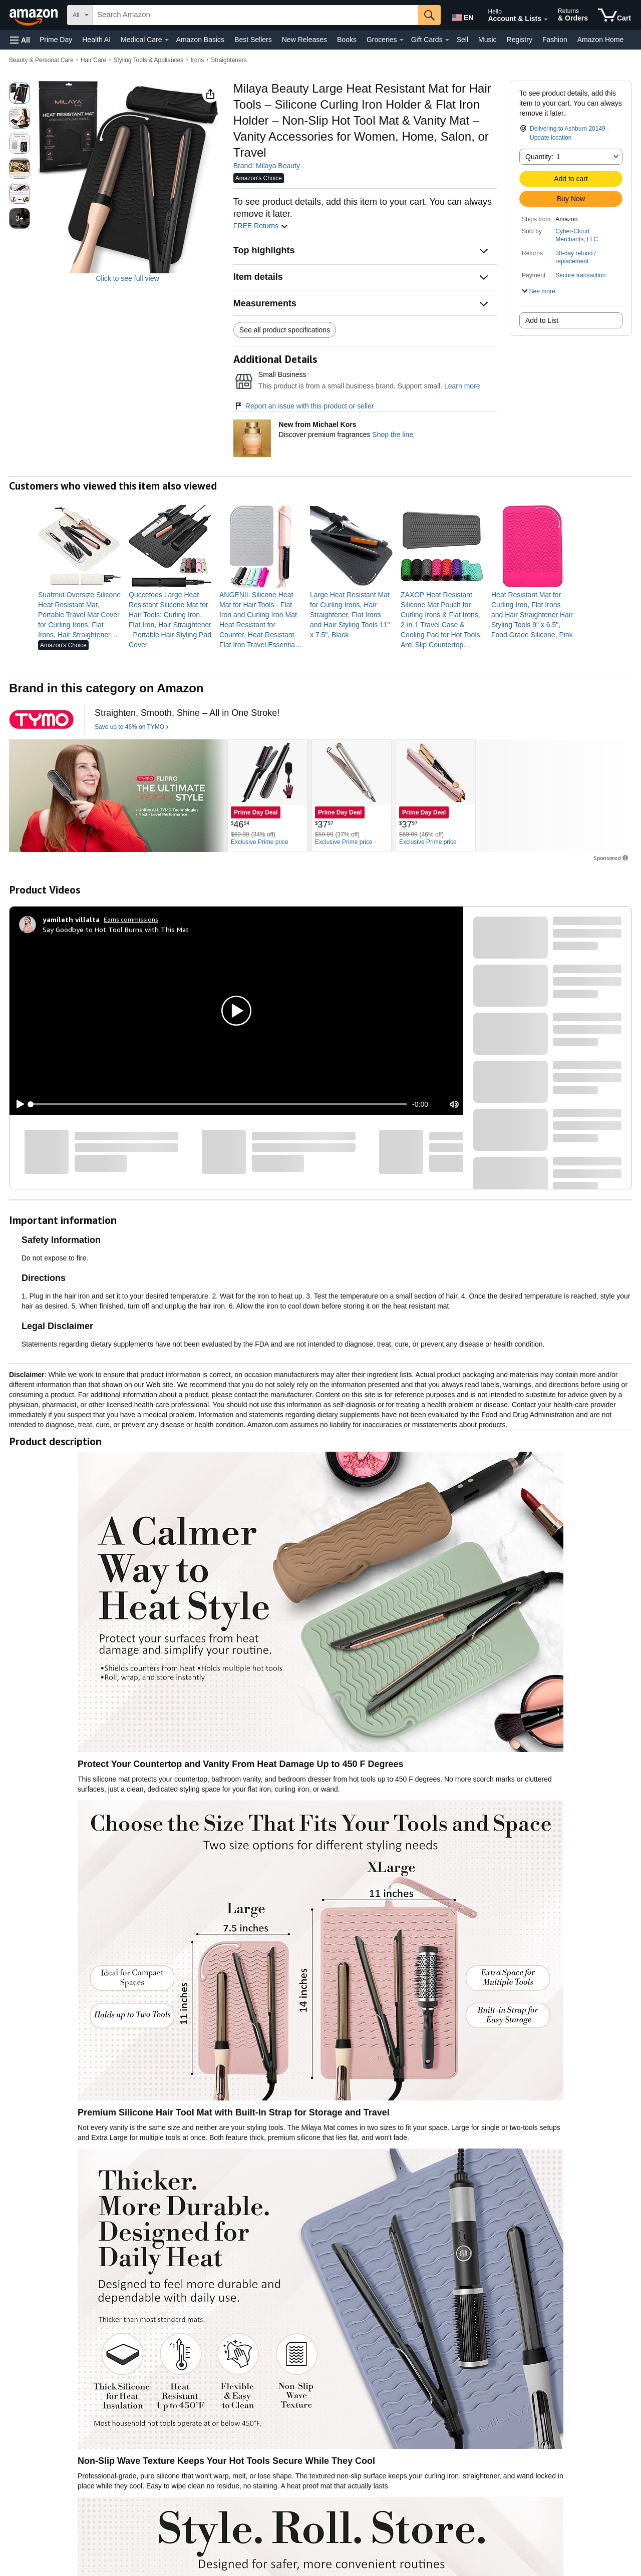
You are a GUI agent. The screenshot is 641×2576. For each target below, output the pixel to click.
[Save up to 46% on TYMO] (132, 727)
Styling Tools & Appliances (148, 60)
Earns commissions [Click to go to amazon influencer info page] (131, 919)
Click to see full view (127, 278)
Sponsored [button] (611, 857)
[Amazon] (34, 15)
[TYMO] (41, 719)
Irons (197, 60)
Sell (462, 40)
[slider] (219, 1104)
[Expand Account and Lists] (546, 20)
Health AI (96, 40)
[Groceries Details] (402, 40)
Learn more (462, 386)
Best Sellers (253, 40)
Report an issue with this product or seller (303, 406)
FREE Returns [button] (260, 226)
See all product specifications (284, 330)
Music (487, 40)
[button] (20, 40)
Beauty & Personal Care (41, 60)
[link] (79, 615)
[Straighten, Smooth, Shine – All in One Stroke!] (187, 713)
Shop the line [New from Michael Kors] (392, 435)
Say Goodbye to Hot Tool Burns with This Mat (116, 929)
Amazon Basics (200, 40)
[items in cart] (614, 15)
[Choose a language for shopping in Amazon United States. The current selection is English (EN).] (461, 15)
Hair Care (93, 60)
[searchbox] (255, 15)
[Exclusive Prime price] (259, 842)
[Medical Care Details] (167, 40)
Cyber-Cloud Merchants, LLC (576, 235)
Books (347, 40)
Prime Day (56, 40)
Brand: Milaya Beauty (266, 166)
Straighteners (228, 60)
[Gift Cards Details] (447, 40)
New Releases (304, 40)
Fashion (554, 40)
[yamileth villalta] (71, 920)
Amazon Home (600, 40)
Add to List (541, 320)
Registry (519, 40)
